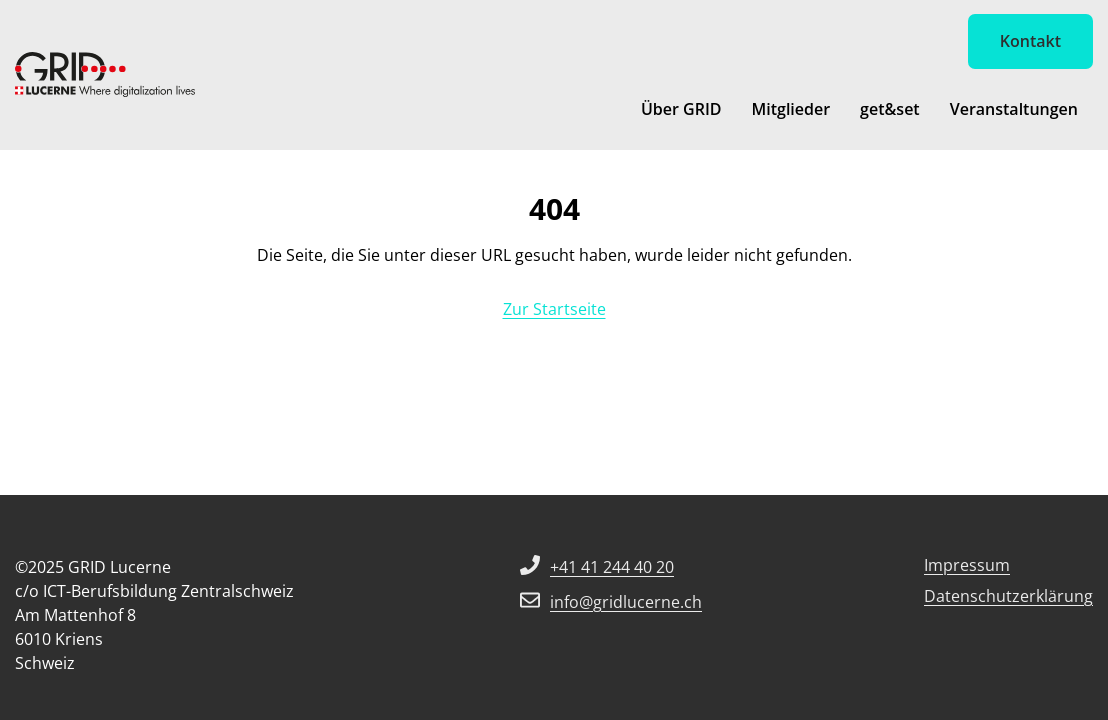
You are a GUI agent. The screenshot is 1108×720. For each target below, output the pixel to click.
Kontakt (1030, 41)
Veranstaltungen (1014, 109)
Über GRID (681, 109)
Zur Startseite (554, 309)
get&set (890, 109)
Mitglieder (790, 109)
